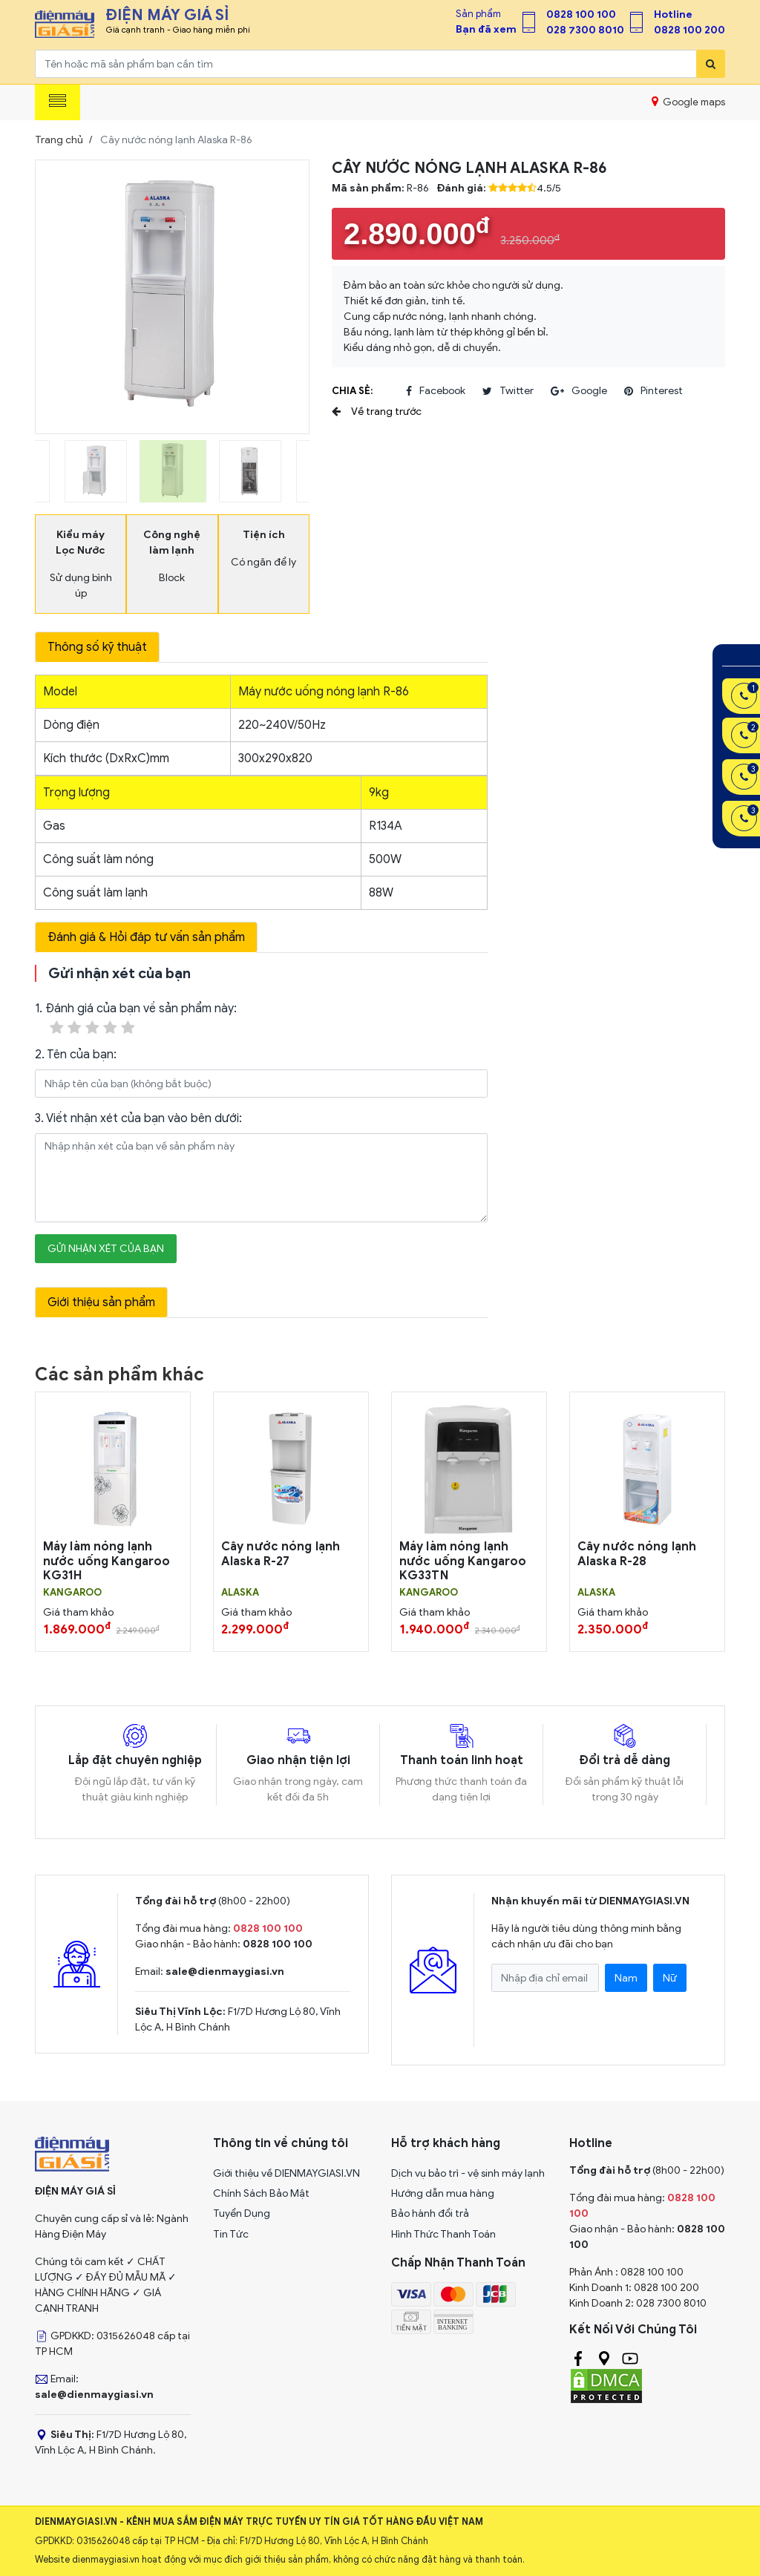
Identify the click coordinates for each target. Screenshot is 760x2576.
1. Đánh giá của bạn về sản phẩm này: (136, 1019)
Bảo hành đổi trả (430, 2213)
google (579, 391)
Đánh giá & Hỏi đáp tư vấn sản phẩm (146, 937)
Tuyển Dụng (241, 2213)
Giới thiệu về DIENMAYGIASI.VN (286, 2173)
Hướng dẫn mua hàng (442, 2193)
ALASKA (240, 1593)
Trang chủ (59, 140)
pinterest (653, 391)
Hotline (673, 14)
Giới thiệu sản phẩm (101, 1302)
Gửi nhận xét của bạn (106, 1248)
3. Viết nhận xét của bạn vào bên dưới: (138, 1118)
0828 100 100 (581, 14)
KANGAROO (72, 1593)
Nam (626, 1978)
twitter (508, 391)
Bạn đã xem (486, 29)
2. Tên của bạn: (76, 1054)
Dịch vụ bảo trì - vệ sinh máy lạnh (468, 2173)
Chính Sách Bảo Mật (261, 2193)
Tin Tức (231, 2234)
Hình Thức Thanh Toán (443, 2234)
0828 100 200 (689, 30)
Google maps (688, 101)
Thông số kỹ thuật (97, 647)
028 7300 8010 (585, 30)
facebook (435, 391)
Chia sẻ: (352, 390)
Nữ (670, 1978)
